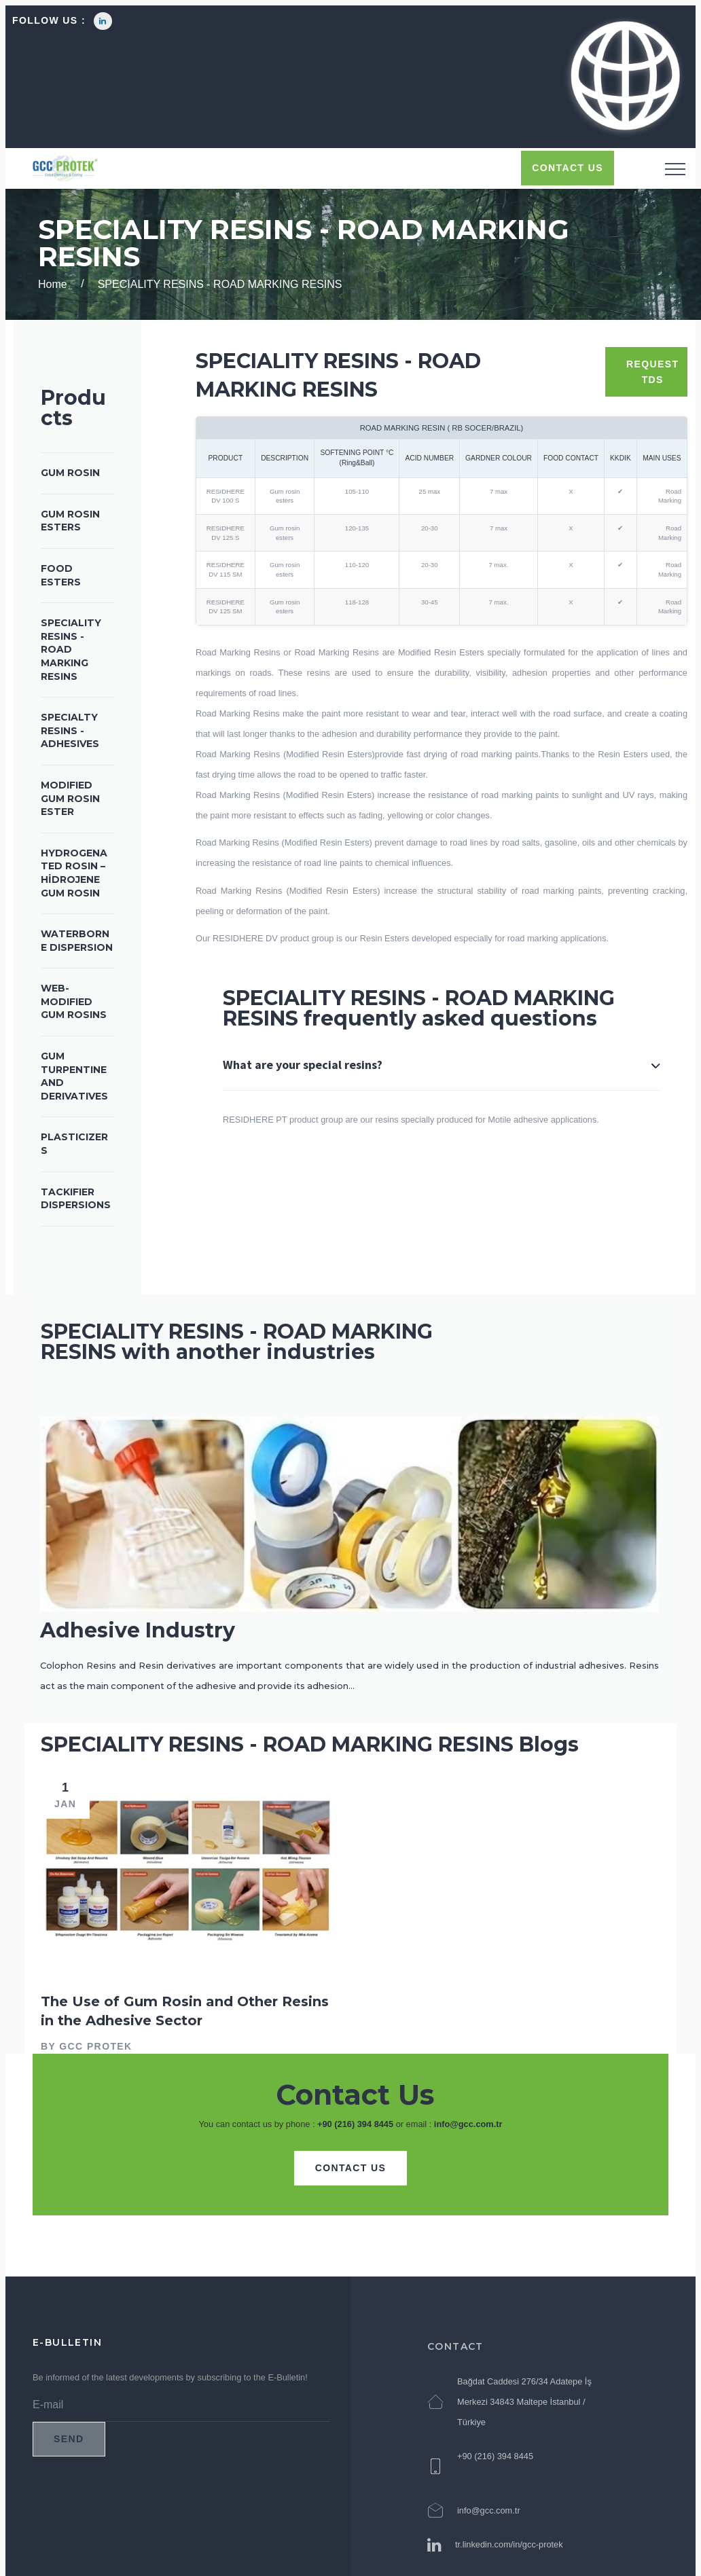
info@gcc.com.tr (468, 2124)
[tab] (441, 1083)
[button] (624, 76)
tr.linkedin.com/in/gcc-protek (509, 2553)
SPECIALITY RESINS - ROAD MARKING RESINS (220, 284)
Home (52, 284)
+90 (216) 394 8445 (355, 2124)
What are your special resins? (302, 1064)
